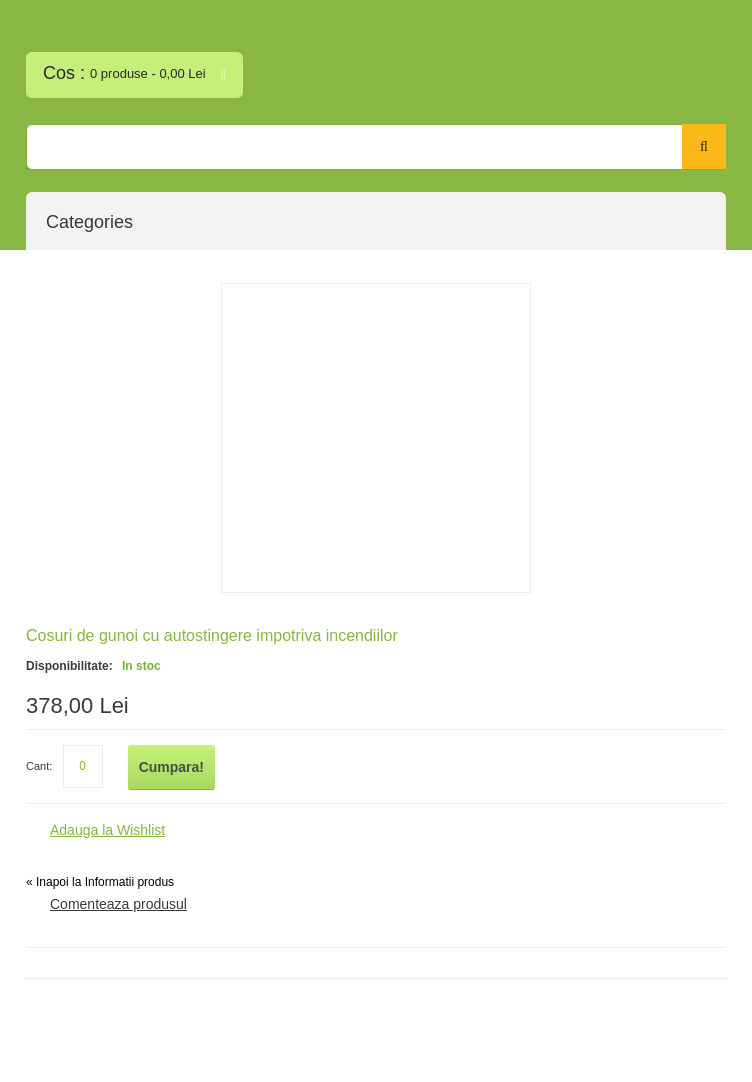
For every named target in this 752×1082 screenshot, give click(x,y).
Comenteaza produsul (118, 904)
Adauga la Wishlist (107, 830)
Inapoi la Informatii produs (100, 882)
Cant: (39, 766)
